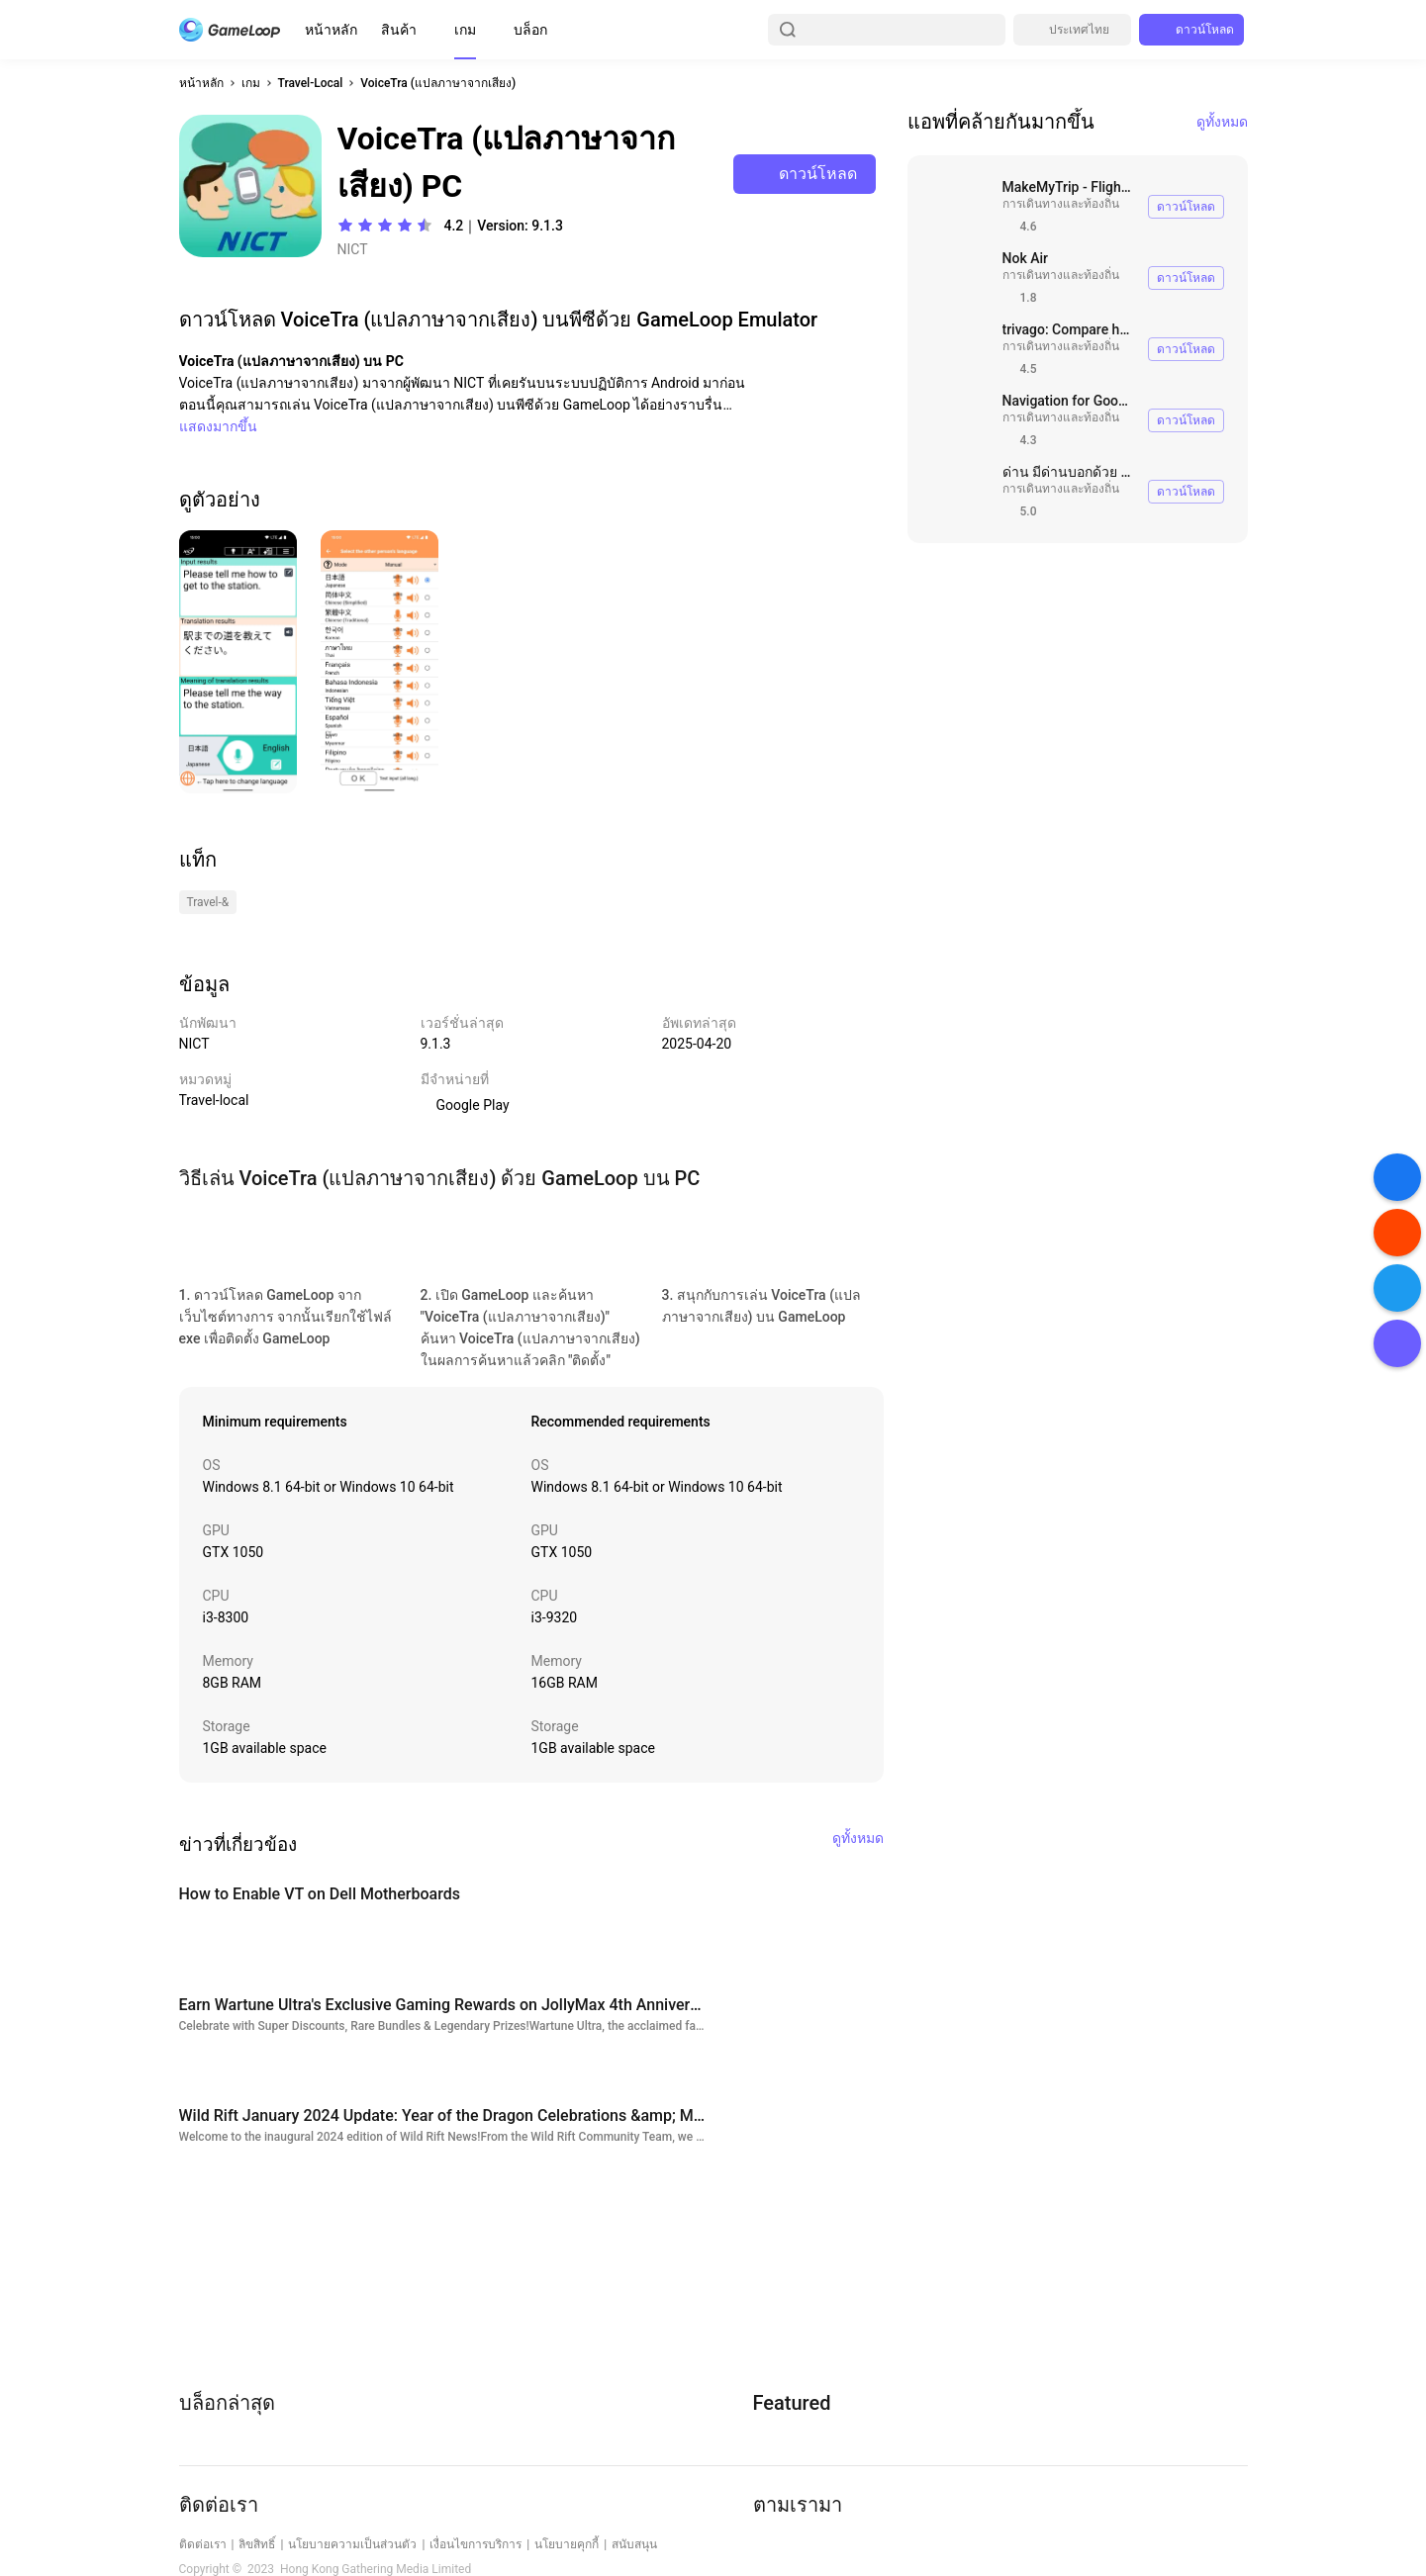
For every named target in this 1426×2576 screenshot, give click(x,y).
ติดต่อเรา (203, 2544)
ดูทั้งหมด (1222, 122)
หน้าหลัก (331, 30)
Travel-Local (310, 83)
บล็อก (530, 30)
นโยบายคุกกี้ (566, 2544)
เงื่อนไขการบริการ (475, 2544)
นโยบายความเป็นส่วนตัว (352, 2544)
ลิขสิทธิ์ (256, 2544)
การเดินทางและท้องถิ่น (1060, 204)
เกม (465, 30)
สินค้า (399, 30)
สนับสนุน (634, 2544)
